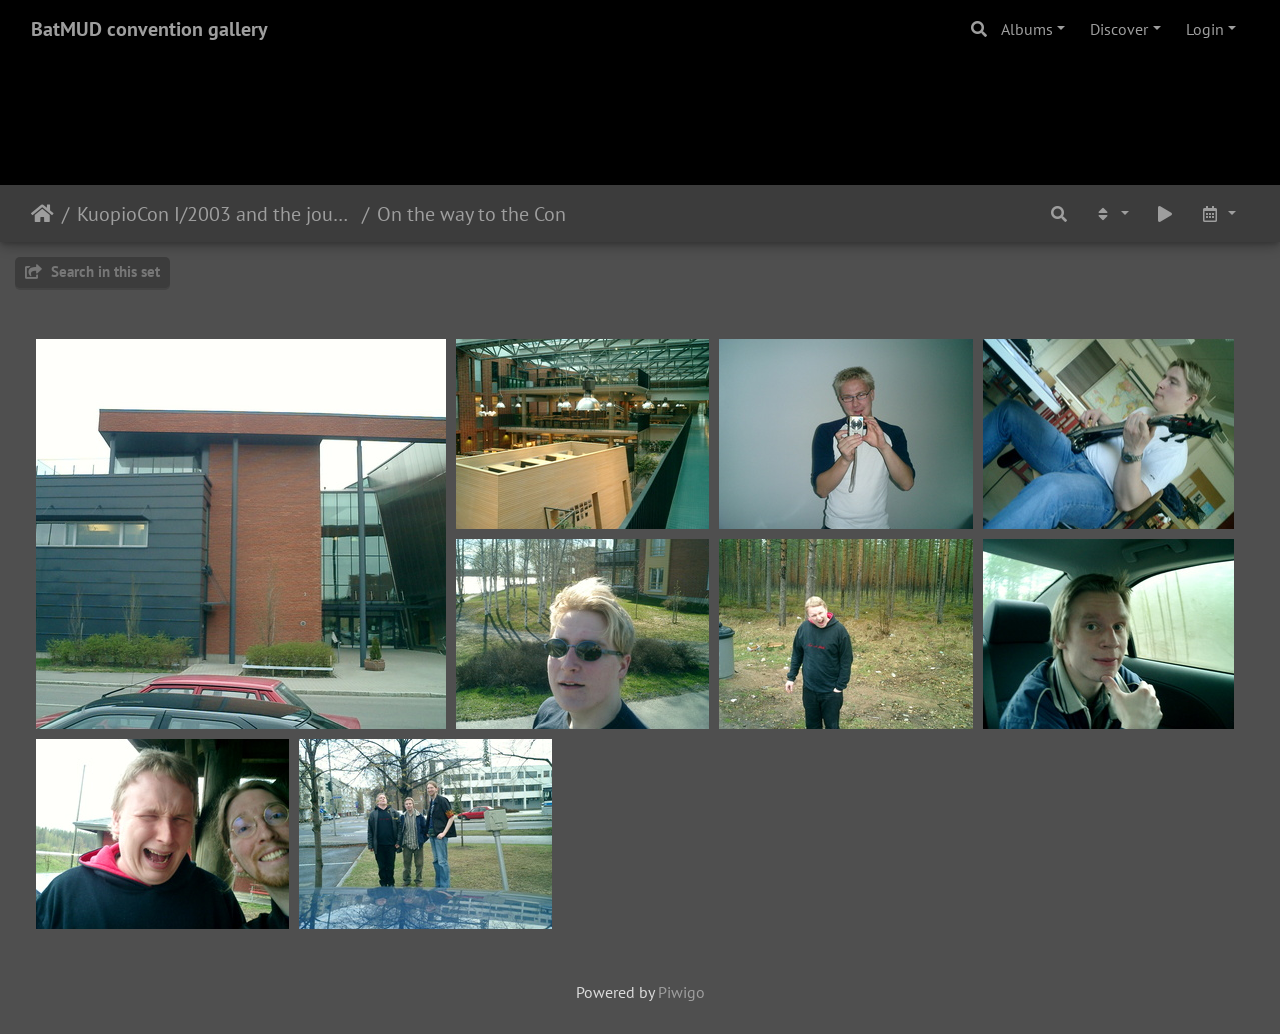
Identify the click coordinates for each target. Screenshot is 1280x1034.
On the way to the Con (471, 214)
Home (42, 214)
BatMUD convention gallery (149, 29)
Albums (1027, 29)
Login (1205, 29)
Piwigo (681, 992)
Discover (1119, 29)
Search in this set (92, 271)
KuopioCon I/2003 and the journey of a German (215, 214)
